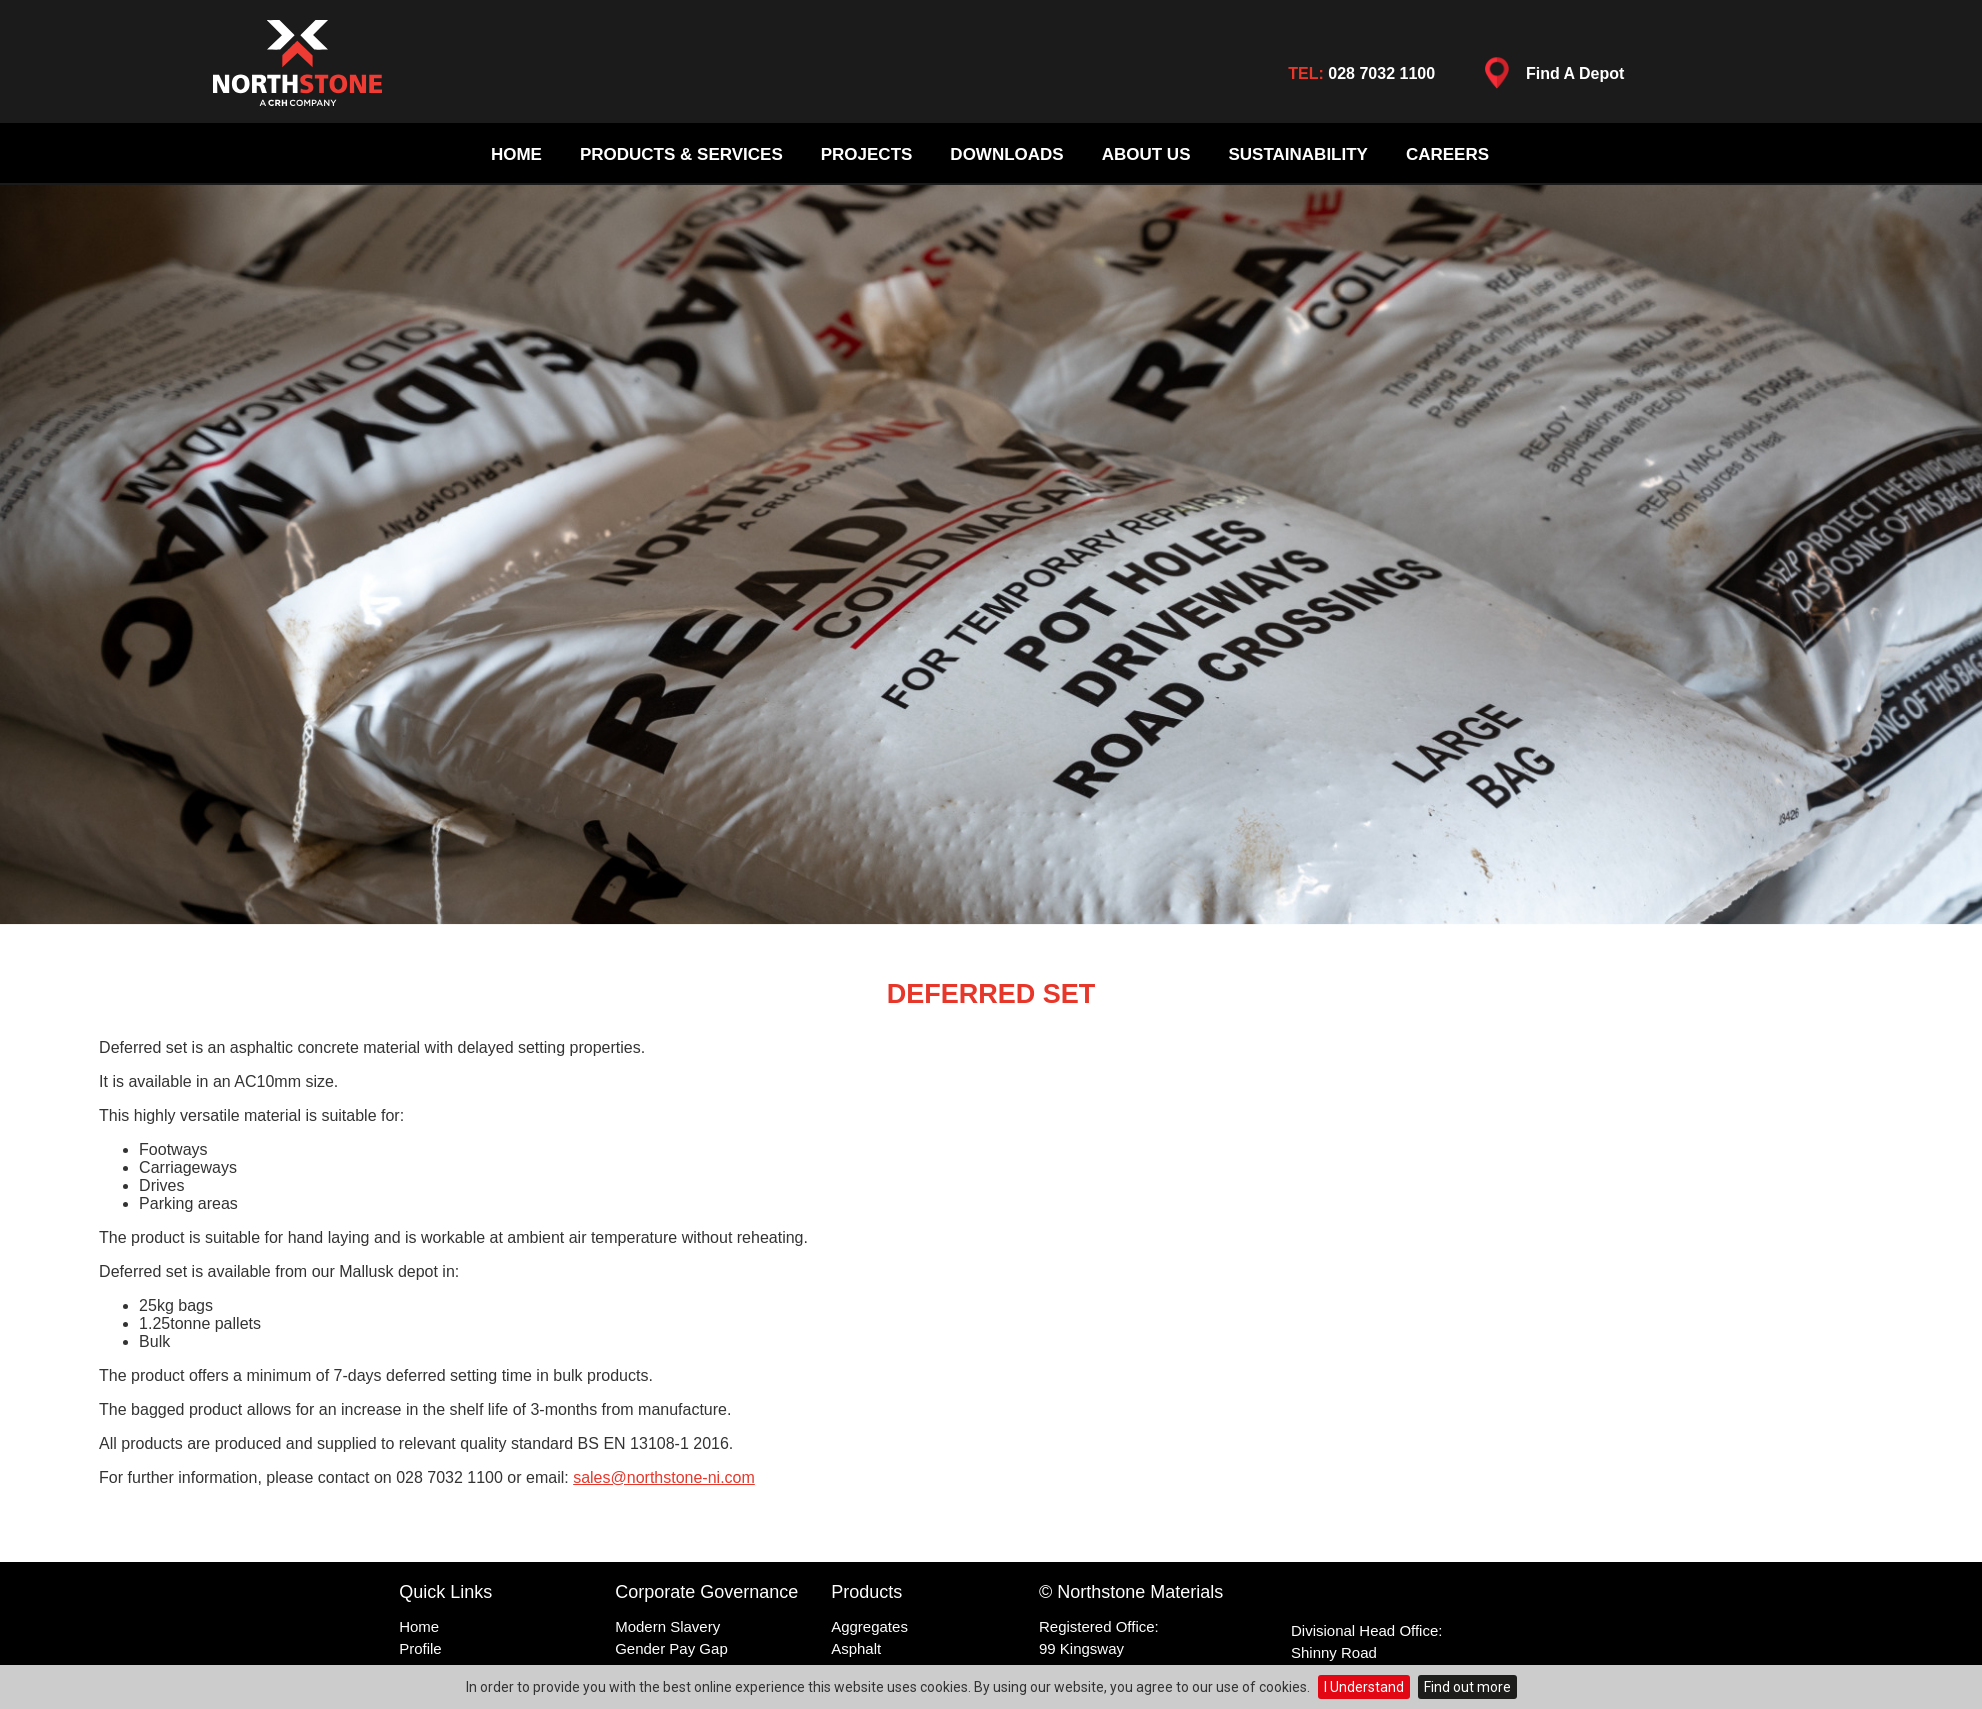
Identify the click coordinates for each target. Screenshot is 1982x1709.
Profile (420, 1648)
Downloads (1006, 154)
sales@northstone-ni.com (664, 1477)
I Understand (1364, 1687)
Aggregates (869, 1626)
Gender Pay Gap (671, 1648)
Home (516, 154)
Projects (867, 154)
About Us (1146, 154)
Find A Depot (1549, 78)
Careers (1447, 154)
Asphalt (856, 1648)
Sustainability (1297, 154)
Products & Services (681, 154)
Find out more (1467, 1687)
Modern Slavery (667, 1626)
